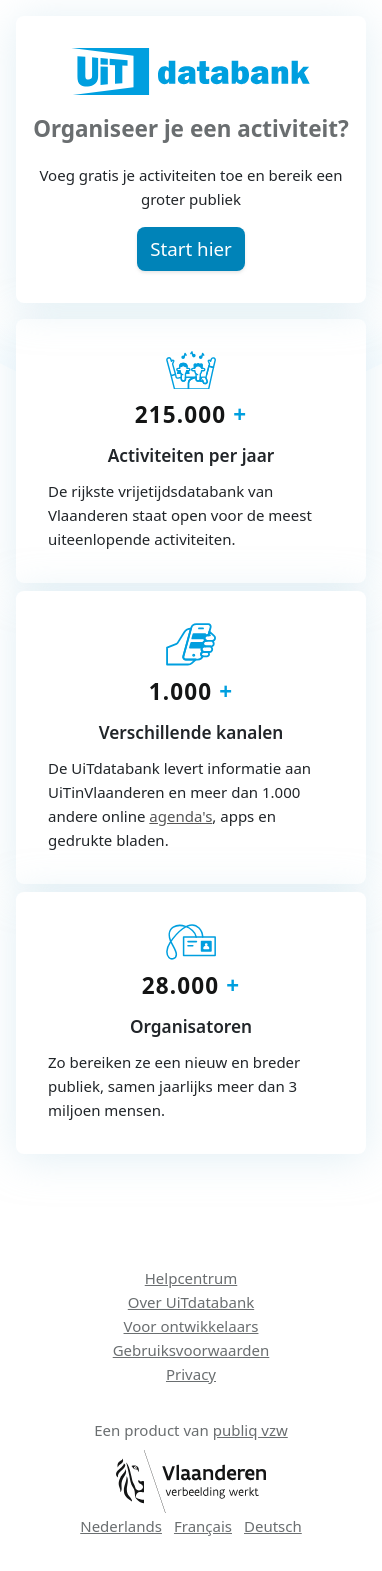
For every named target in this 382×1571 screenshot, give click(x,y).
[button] (191, 248)
